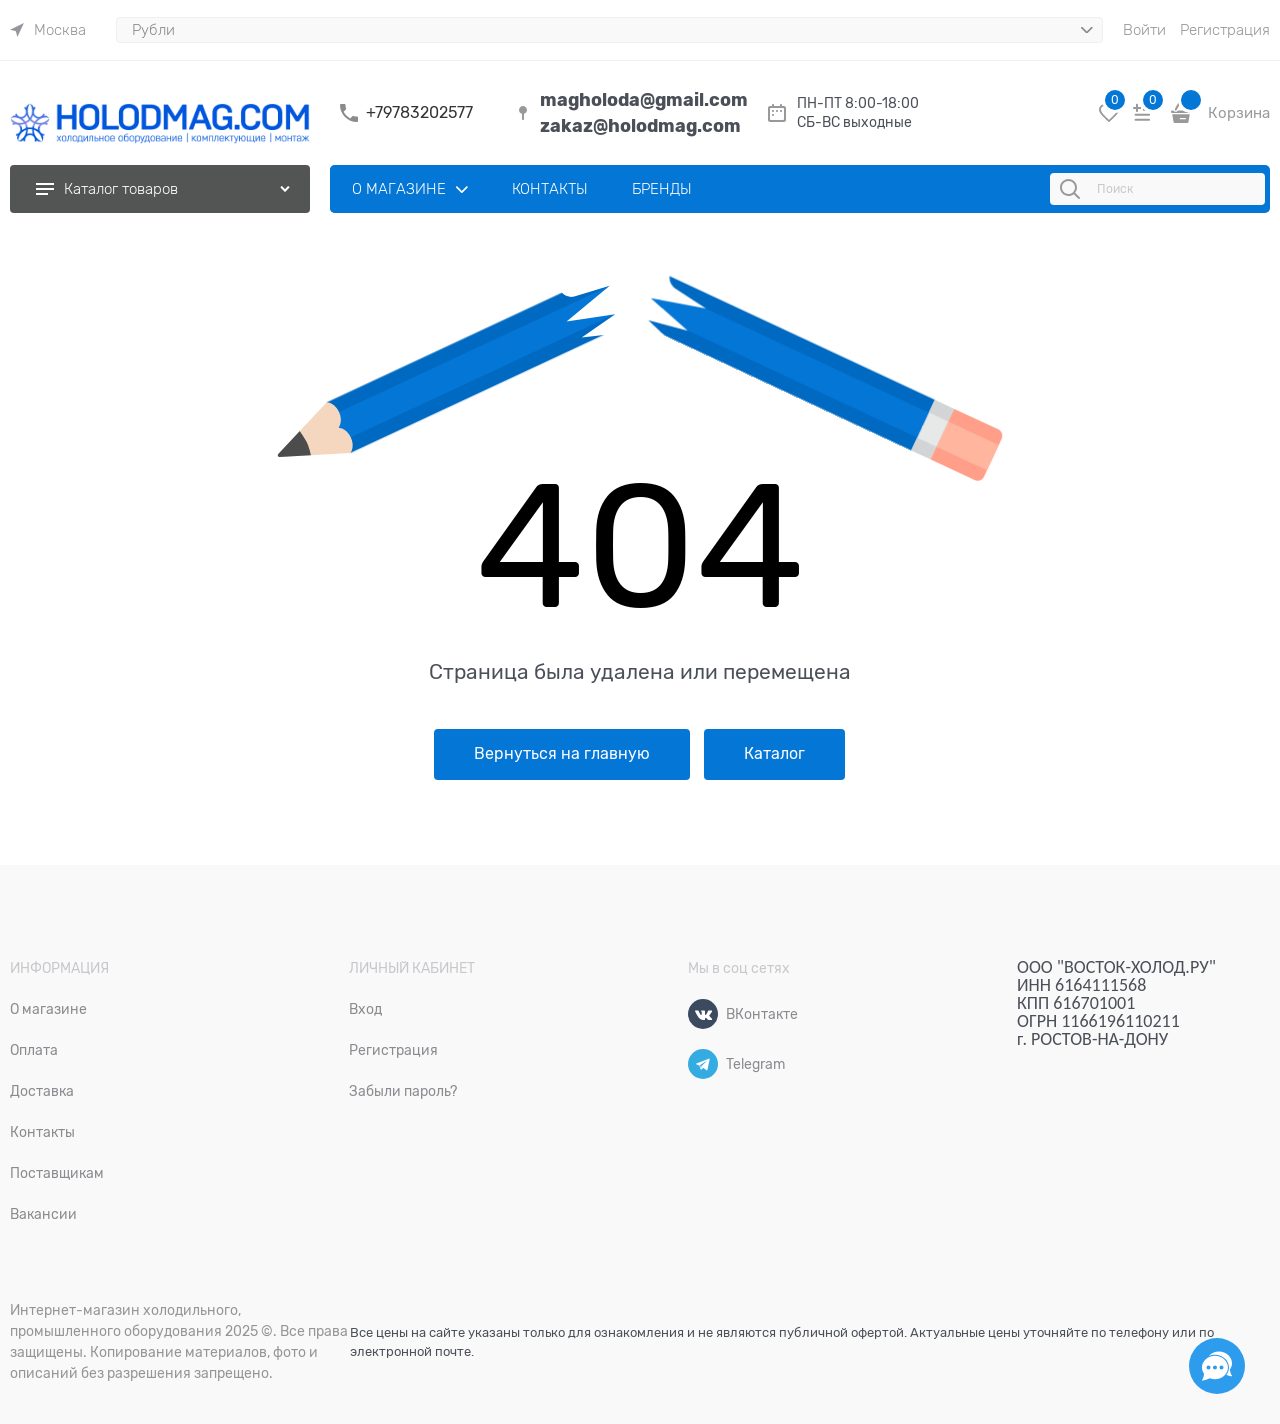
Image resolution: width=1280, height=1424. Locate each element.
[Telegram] (703, 1064)
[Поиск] (1073, 189)
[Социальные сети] (1217, 1366)
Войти (1144, 30)
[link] (48, 30)
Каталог (774, 754)
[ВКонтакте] (703, 1014)
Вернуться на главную (562, 754)
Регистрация (1225, 30)
